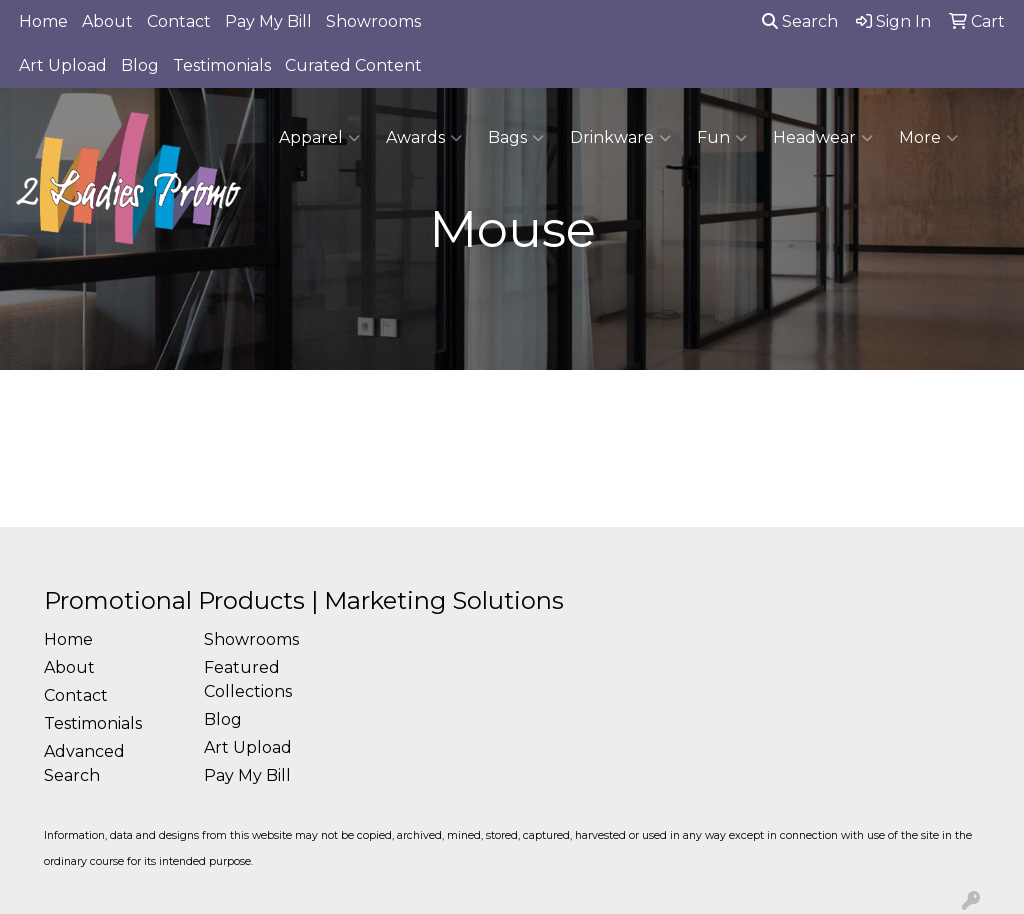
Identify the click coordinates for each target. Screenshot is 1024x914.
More (928, 138)
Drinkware (620, 138)
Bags (516, 138)
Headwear (823, 138)
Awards (424, 138)
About (107, 21)
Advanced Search (84, 763)
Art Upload (63, 65)
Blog (140, 65)
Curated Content (353, 65)
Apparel (319, 138)
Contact (179, 21)
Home (43, 21)
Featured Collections (248, 679)
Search (800, 21)
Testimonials (222, 65)
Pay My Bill (268, 21)
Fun (722, 138)
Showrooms (373, 21)
